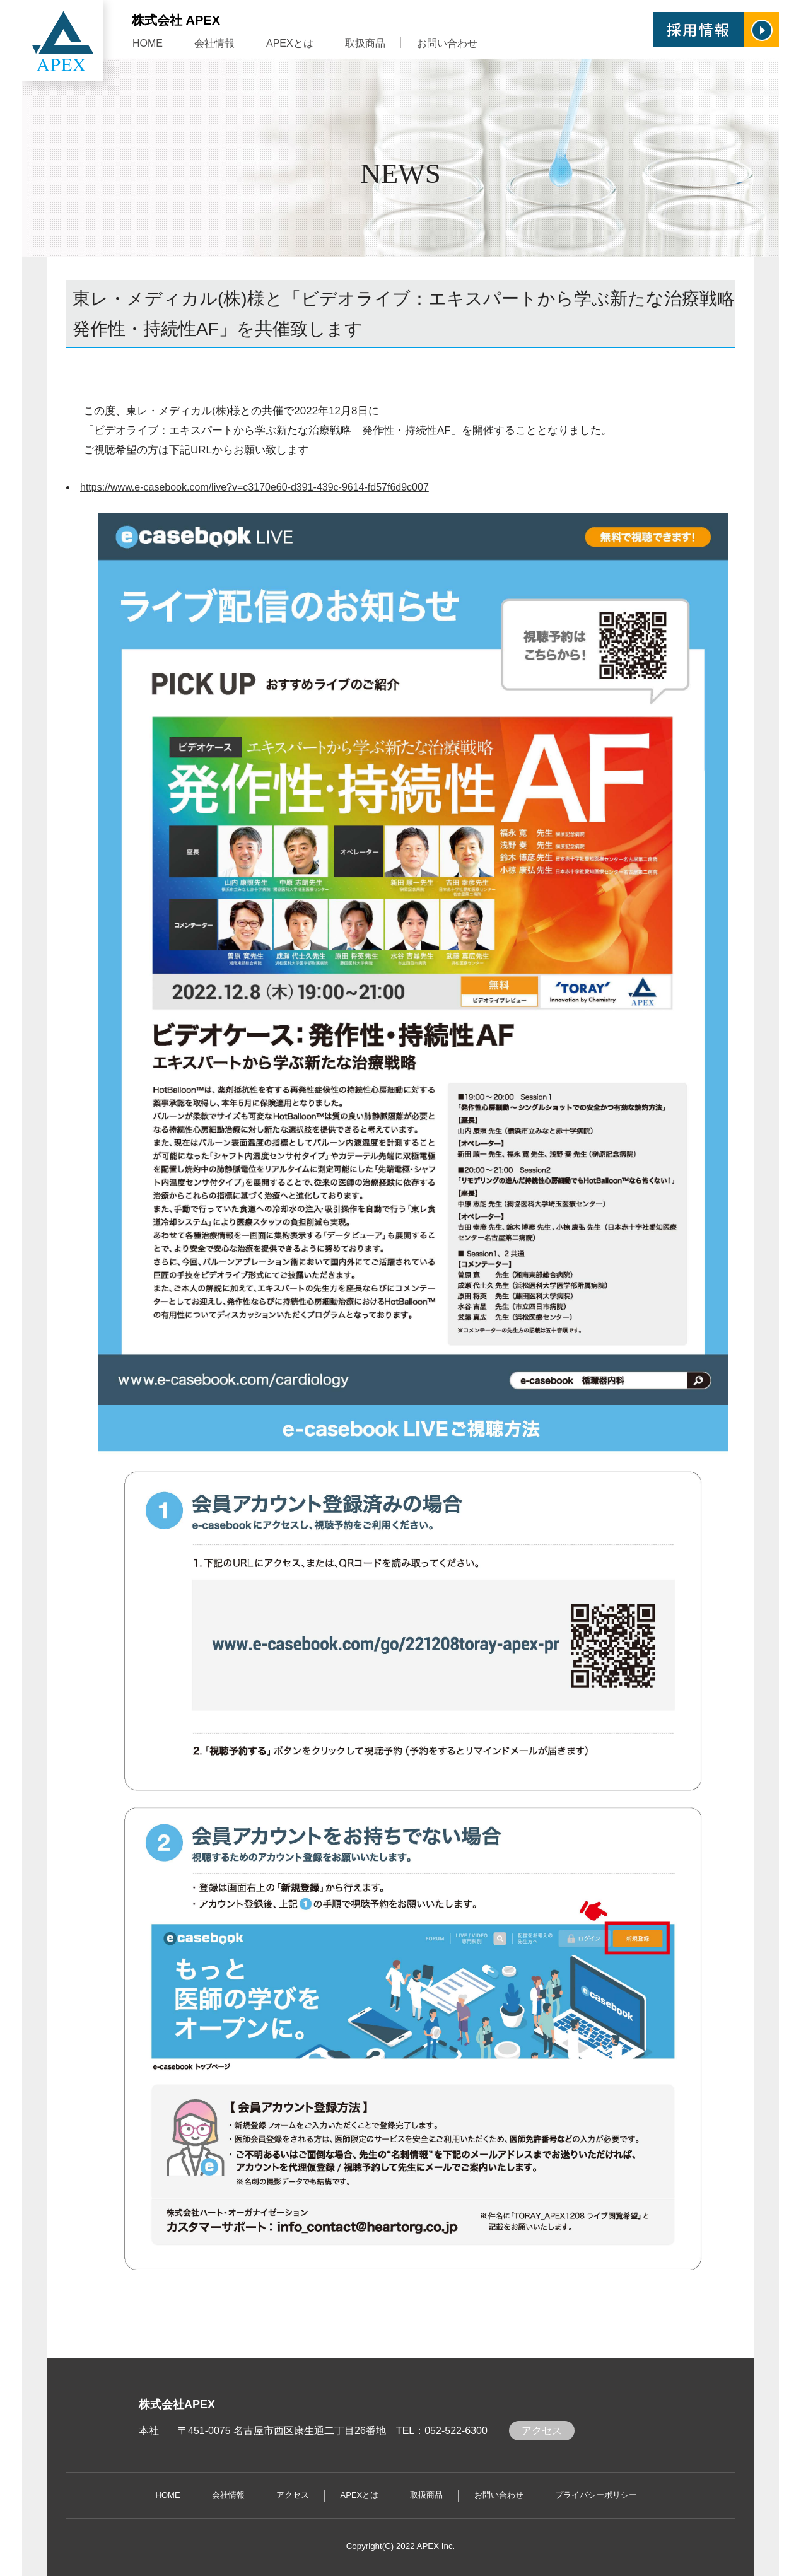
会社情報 (214, 43)
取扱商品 (365, 43)
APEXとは (289, 43)
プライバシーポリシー (596, 2495)
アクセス (542, 2430)
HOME (147, 43)
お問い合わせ (447, 43)
